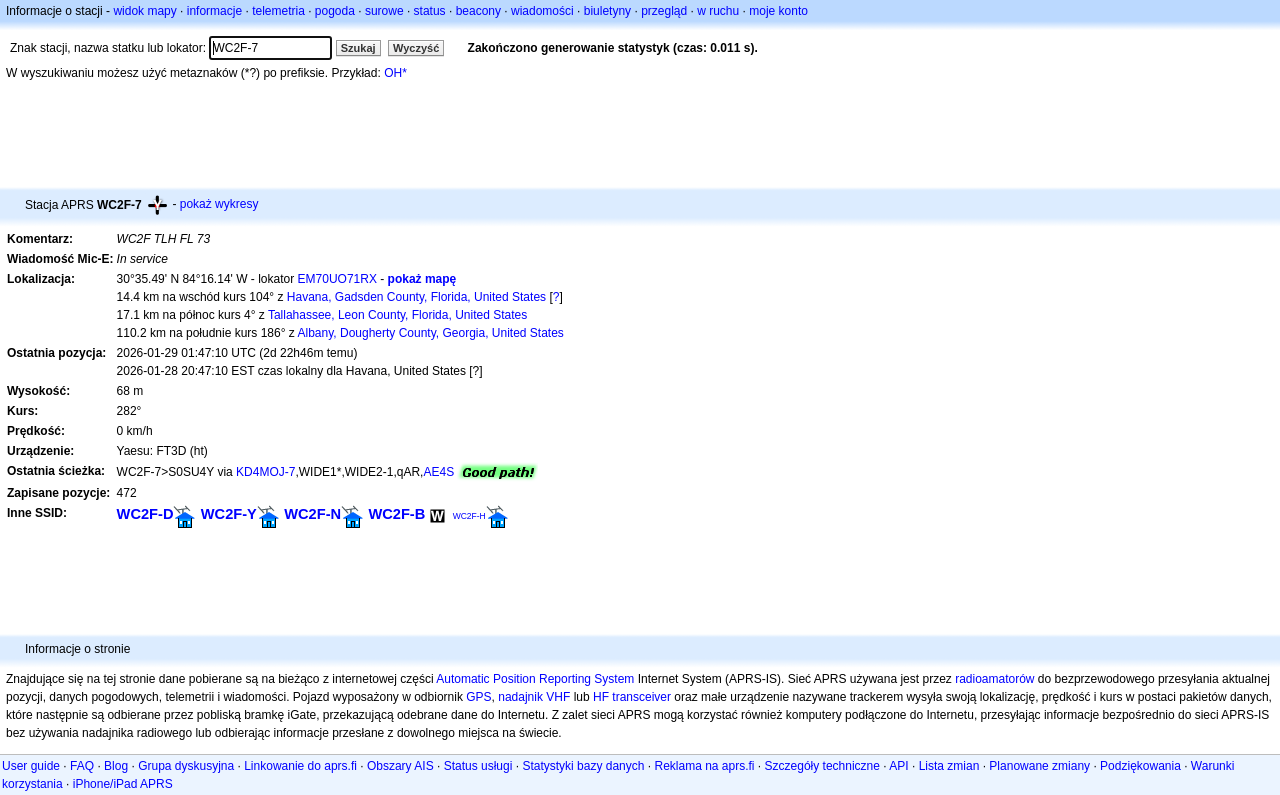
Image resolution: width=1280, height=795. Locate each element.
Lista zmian (949, 766)
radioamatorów (994, 679)
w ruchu (718, 11)
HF (601, 697)
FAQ (82, 766)
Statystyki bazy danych (583, 766)
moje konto (778, 11)
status (430, 11)
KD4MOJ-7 (265, 472)
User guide (31, 766)
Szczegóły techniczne (822, 766)
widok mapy (144, 11)
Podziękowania (1140, 766)
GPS (478, 697)
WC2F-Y (229, 514)
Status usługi (478, 766)
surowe (384, 11)
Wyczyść (416, 48)
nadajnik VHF (534, 697)
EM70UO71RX (337, 279)
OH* (395, 73)
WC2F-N (312, 514)
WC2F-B (396, 514)
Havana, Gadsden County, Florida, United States (416, 297)
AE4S (438, 472)
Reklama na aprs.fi (704, 766)
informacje (214, 11)
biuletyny (607, 11)
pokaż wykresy (219, 204)
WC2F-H (469, 516)
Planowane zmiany (1039, 766)
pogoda (335, 11)
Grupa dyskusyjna (186, 766)
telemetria (278, 11)
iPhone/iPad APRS (123, 784)
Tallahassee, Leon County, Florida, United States (397, 315)
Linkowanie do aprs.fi (300, 766)
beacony (478, 11)
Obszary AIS (400, 766)
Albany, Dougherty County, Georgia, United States (431, 333)
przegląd (664, 11)
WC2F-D (145, 514)
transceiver (641, 697)
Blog (116, 766)
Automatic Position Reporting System (535, 679)
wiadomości (542, 11)
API (898, 766)
